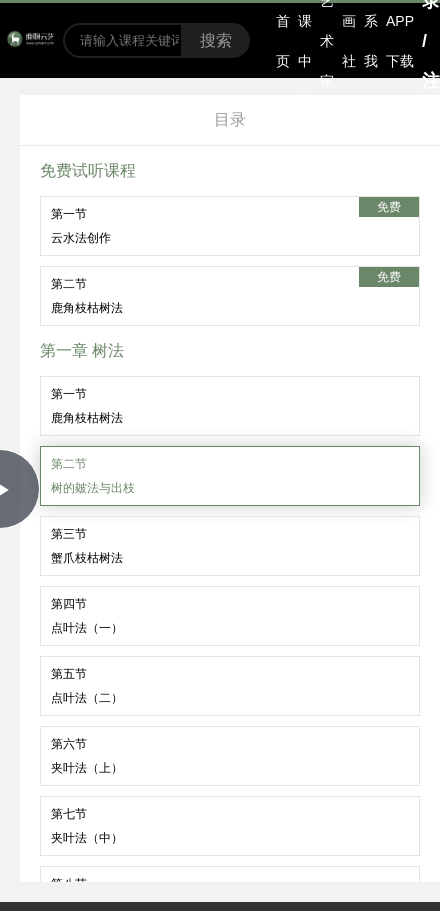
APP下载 (400, 41)
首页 (283, 41)
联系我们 (371, 41)
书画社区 (349, 41)
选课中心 (305, 41)
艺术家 (327, 41)
